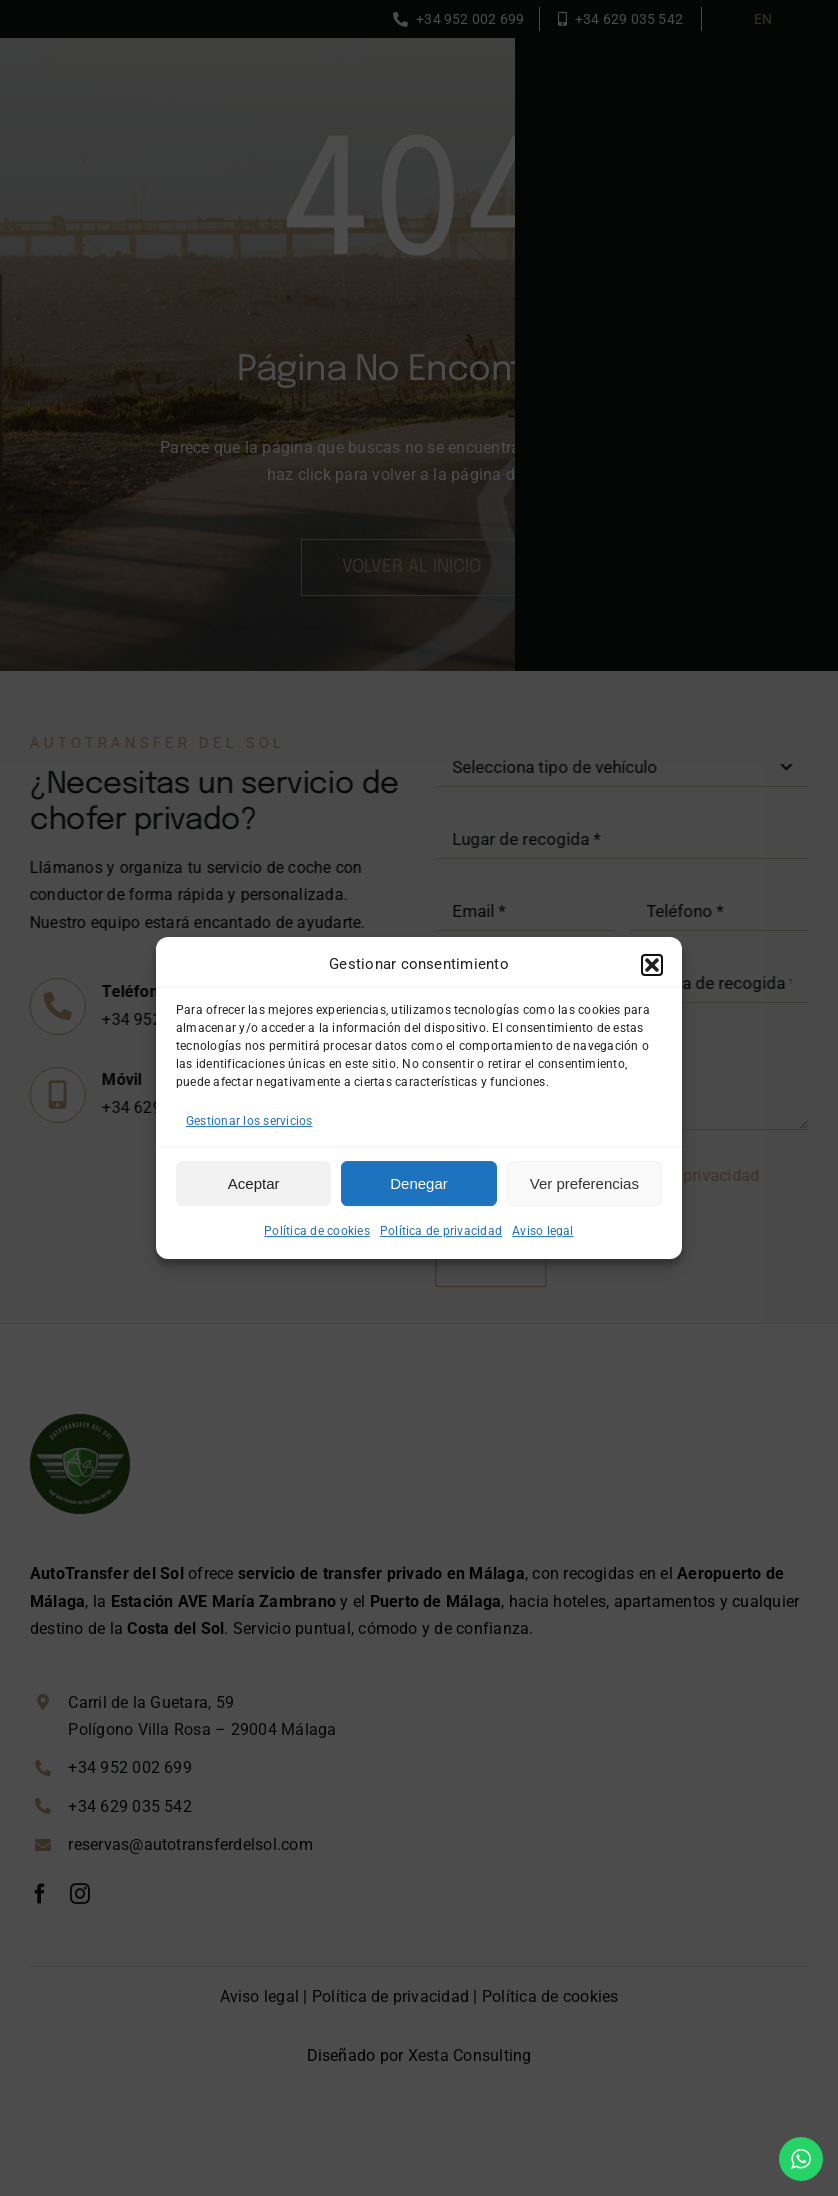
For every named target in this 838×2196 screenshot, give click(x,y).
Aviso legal (543, 1231)
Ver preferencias (584, 1183)
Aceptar (254, 1183)
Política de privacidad (441, 1231)
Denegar (419, 1183)
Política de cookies (317, 1231)
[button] (652, 965)
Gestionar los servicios (249, 1121)
